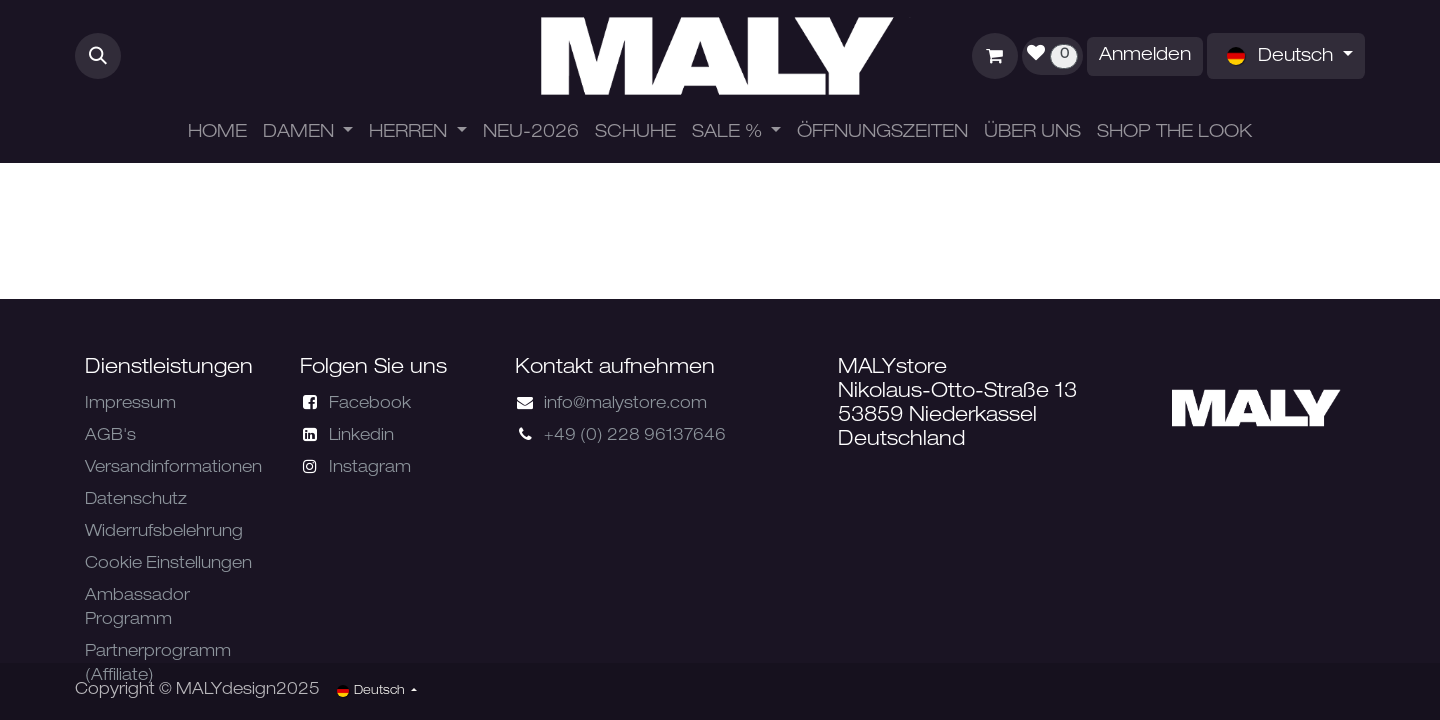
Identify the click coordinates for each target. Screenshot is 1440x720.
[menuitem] (217, 133)
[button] (98, 56)
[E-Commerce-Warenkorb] (995, 56)
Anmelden (1145, 56)
